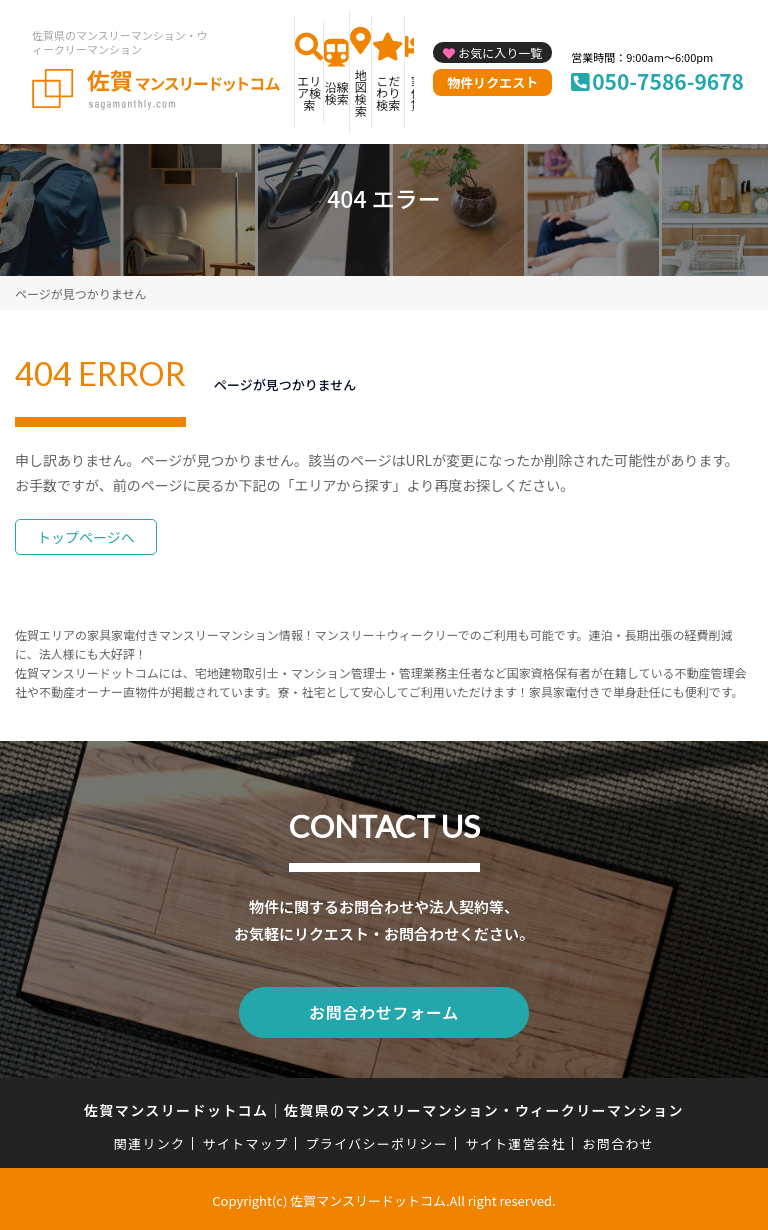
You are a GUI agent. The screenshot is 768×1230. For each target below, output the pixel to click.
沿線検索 (337, 92)
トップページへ (86, 537)
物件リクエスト (492, 82)
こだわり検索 (388, 92)
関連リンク (150, 1140)
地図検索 (361, 92)
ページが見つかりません (80, 293)
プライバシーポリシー (376, 1140)
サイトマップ (246, 1140)
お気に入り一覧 (500, 52)
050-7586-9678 (668, 81)
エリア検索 (309, 92)
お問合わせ (619, 1140)
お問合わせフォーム (384, 1011)
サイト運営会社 (515, 1140)
